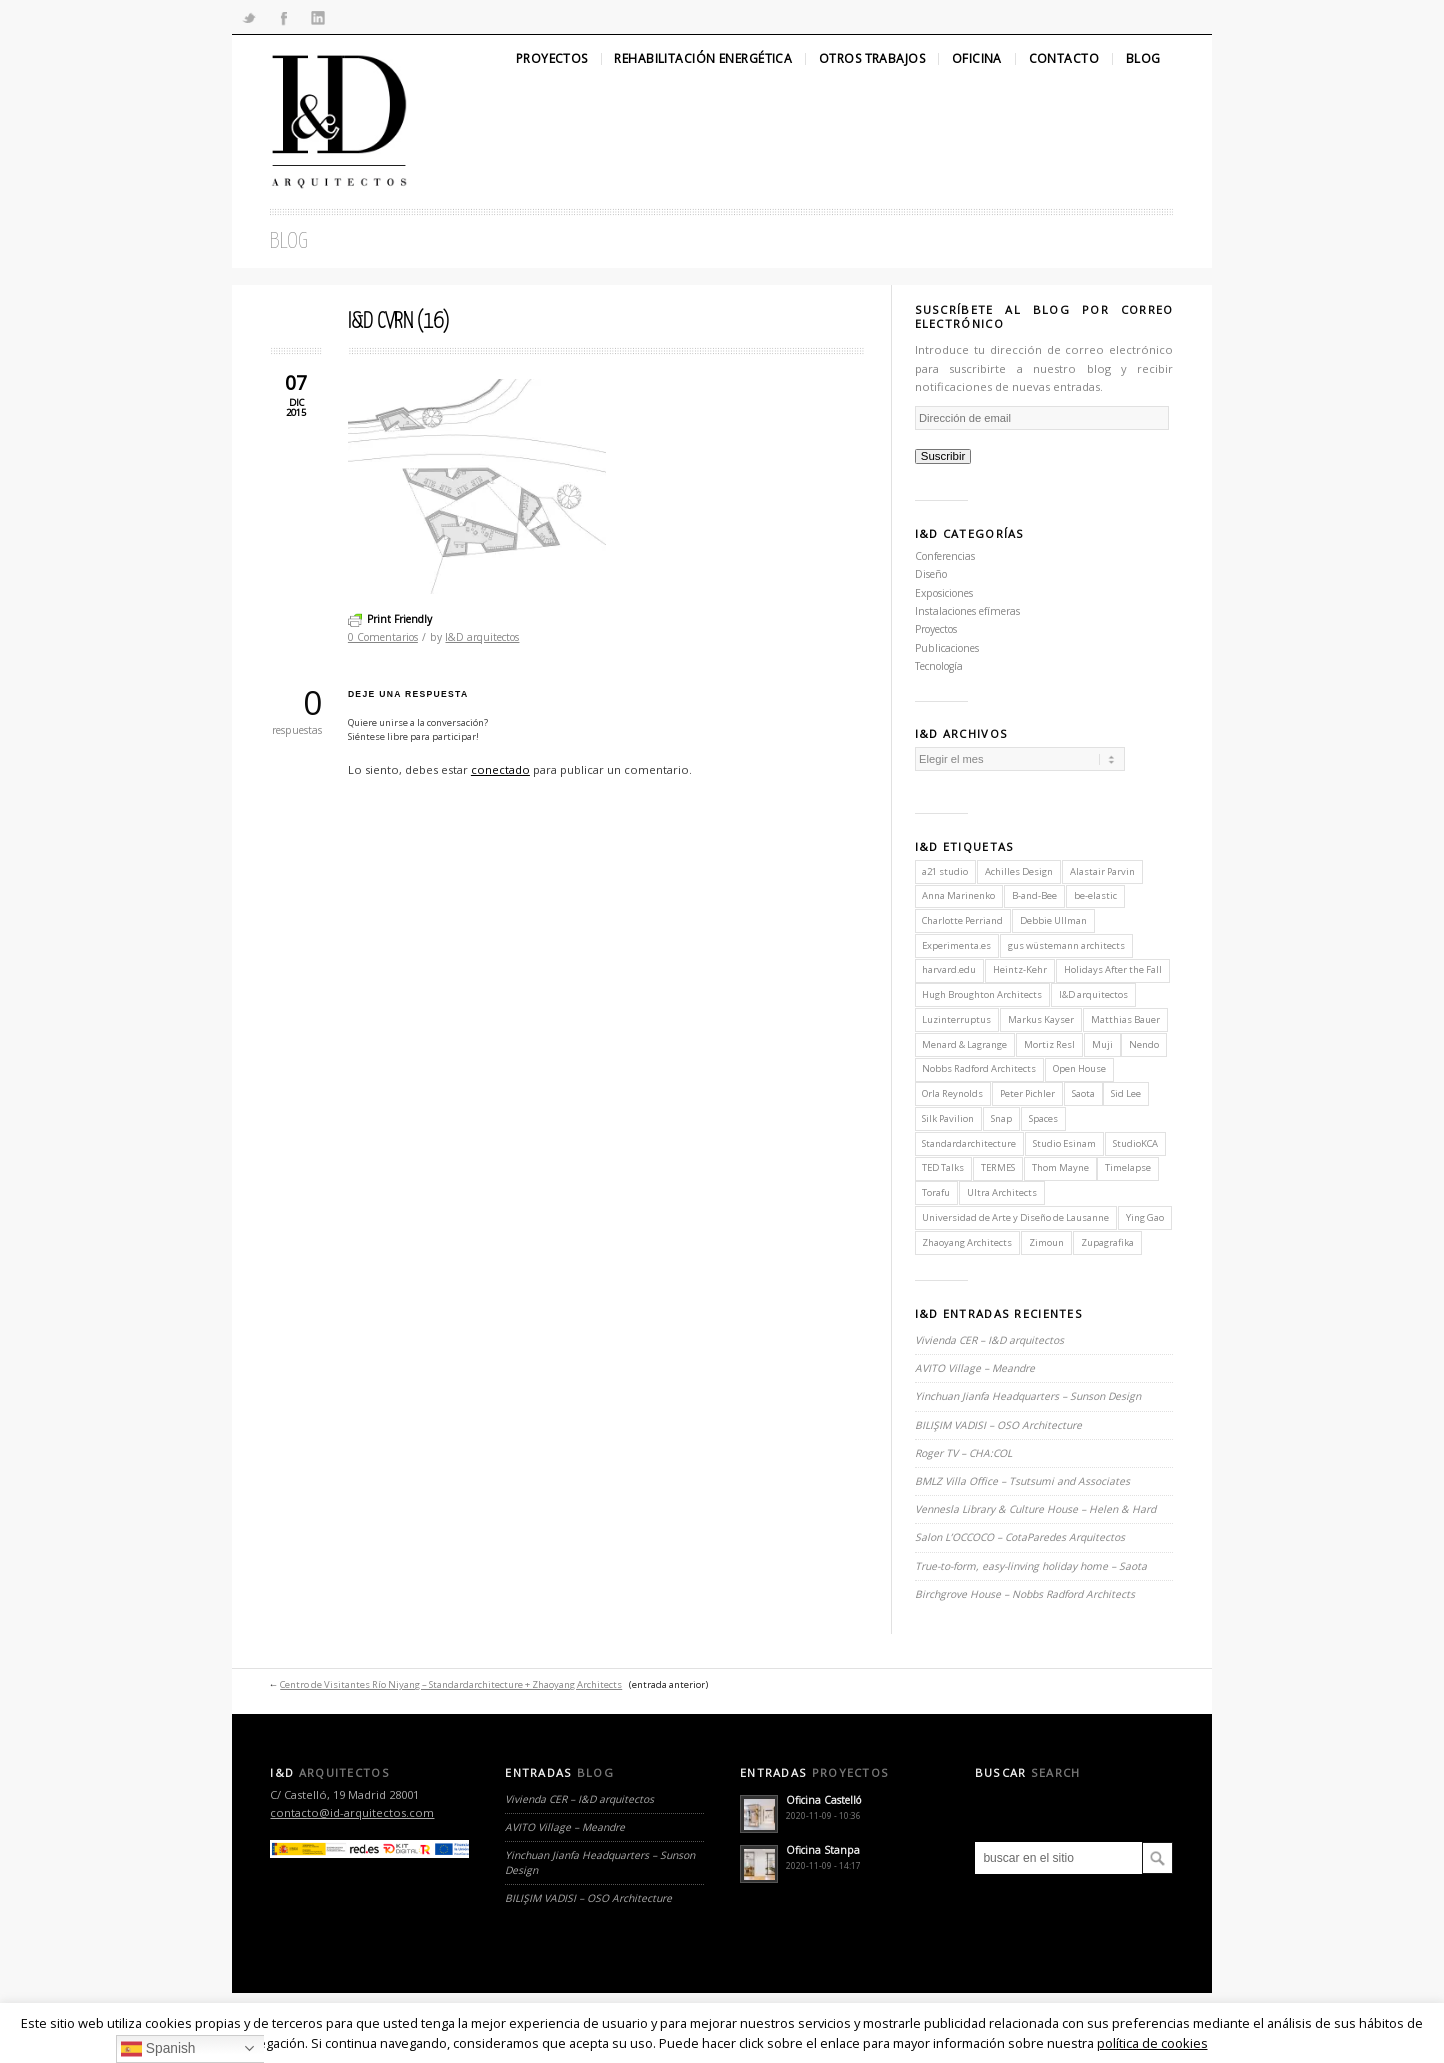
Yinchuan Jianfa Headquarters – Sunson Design (1028, 1396)
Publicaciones (947, 648)
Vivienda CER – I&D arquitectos (989, 1340)
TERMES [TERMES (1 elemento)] (998, 1167)
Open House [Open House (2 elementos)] (1079, 1068)
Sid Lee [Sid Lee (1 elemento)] (1126, 1093)
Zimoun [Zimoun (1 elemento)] (1046, 1242)
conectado (500, 769)
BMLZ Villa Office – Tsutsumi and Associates (1022, 1481)
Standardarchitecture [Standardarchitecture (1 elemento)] (969, 1143)
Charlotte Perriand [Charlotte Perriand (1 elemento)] (962, 920)
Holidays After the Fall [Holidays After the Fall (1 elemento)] (1113, 969)
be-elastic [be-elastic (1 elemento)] (1095, 895)
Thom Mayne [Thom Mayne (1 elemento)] (1060, 1167)
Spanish (158, 2049)
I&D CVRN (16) (398, 322)
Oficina (977, 59)
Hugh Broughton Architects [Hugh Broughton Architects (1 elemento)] (982, 994)
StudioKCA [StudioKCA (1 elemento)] (1135, 1143)
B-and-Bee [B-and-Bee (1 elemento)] (1034, 895)
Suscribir (943, 456)
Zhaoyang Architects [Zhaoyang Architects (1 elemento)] (967, 1242)
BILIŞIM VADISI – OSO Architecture (998, 1425)
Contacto (1064, 59)
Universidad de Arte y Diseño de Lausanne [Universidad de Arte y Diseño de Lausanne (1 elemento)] (1015, 1217)
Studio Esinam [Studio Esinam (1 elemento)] (1064, 1143)
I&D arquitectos (482, 637)
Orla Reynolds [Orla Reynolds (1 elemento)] (952, 1093)
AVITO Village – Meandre (975, 1368)
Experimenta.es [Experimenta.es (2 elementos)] (956, 945)
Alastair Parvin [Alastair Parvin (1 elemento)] (1102, 871)
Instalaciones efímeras (967, 611)
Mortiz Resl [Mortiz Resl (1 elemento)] (1049, 1044)
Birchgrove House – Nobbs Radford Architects (1025, 1594)
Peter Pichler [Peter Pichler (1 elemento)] (1027, 1093)
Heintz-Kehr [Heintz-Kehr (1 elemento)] (1020, 969)
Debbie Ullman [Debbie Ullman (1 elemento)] (1053, 920)
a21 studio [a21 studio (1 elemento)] (945, 871)
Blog (1143, 59)
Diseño (931, 574)
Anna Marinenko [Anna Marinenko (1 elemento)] (958, 895)
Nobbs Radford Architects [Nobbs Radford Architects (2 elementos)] (979, 1068)
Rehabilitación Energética (703, 59)
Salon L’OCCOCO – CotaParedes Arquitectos (1020, 1537)
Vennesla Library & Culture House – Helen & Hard (1035, 1509)
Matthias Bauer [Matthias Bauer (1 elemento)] (1125, 1019)
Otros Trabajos (872, 59)
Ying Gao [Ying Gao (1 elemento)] (1145, 1217)
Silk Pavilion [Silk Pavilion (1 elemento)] (948, 1118)
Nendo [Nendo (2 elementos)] (1144, 1044)
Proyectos (552, 59)
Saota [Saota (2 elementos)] (1083, 1093)
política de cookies (1152, 2043)
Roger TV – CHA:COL (965, 1453)
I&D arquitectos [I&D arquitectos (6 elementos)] (1093, 994)
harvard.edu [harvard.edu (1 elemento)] (949, 969)
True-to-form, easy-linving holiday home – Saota (1031, 1566)
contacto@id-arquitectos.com (352, 1812)
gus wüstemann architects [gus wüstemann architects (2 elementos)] (1066, 945)
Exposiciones (944, 593)
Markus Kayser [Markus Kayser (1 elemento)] (1041, 1019)
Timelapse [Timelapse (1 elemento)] (1128, 1167)
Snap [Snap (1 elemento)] (1001, 1118)
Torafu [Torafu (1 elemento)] (936, 1192)
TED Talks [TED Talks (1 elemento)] (943, 1167)
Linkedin (318, 17)
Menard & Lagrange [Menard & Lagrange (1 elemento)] (964, 1044)
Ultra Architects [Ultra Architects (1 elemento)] (1002, 1192)
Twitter (249, 17)
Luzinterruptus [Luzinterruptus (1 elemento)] (956, 1019)
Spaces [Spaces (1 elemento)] (1043, 1118)
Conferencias (945, 556)
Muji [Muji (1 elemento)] (1102, 1044)
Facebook (283, 17)
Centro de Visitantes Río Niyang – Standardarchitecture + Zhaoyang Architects (451, 1684)
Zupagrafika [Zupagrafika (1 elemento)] (1107, 1242)
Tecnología (939, 666)
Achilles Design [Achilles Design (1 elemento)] (1019, 871)
